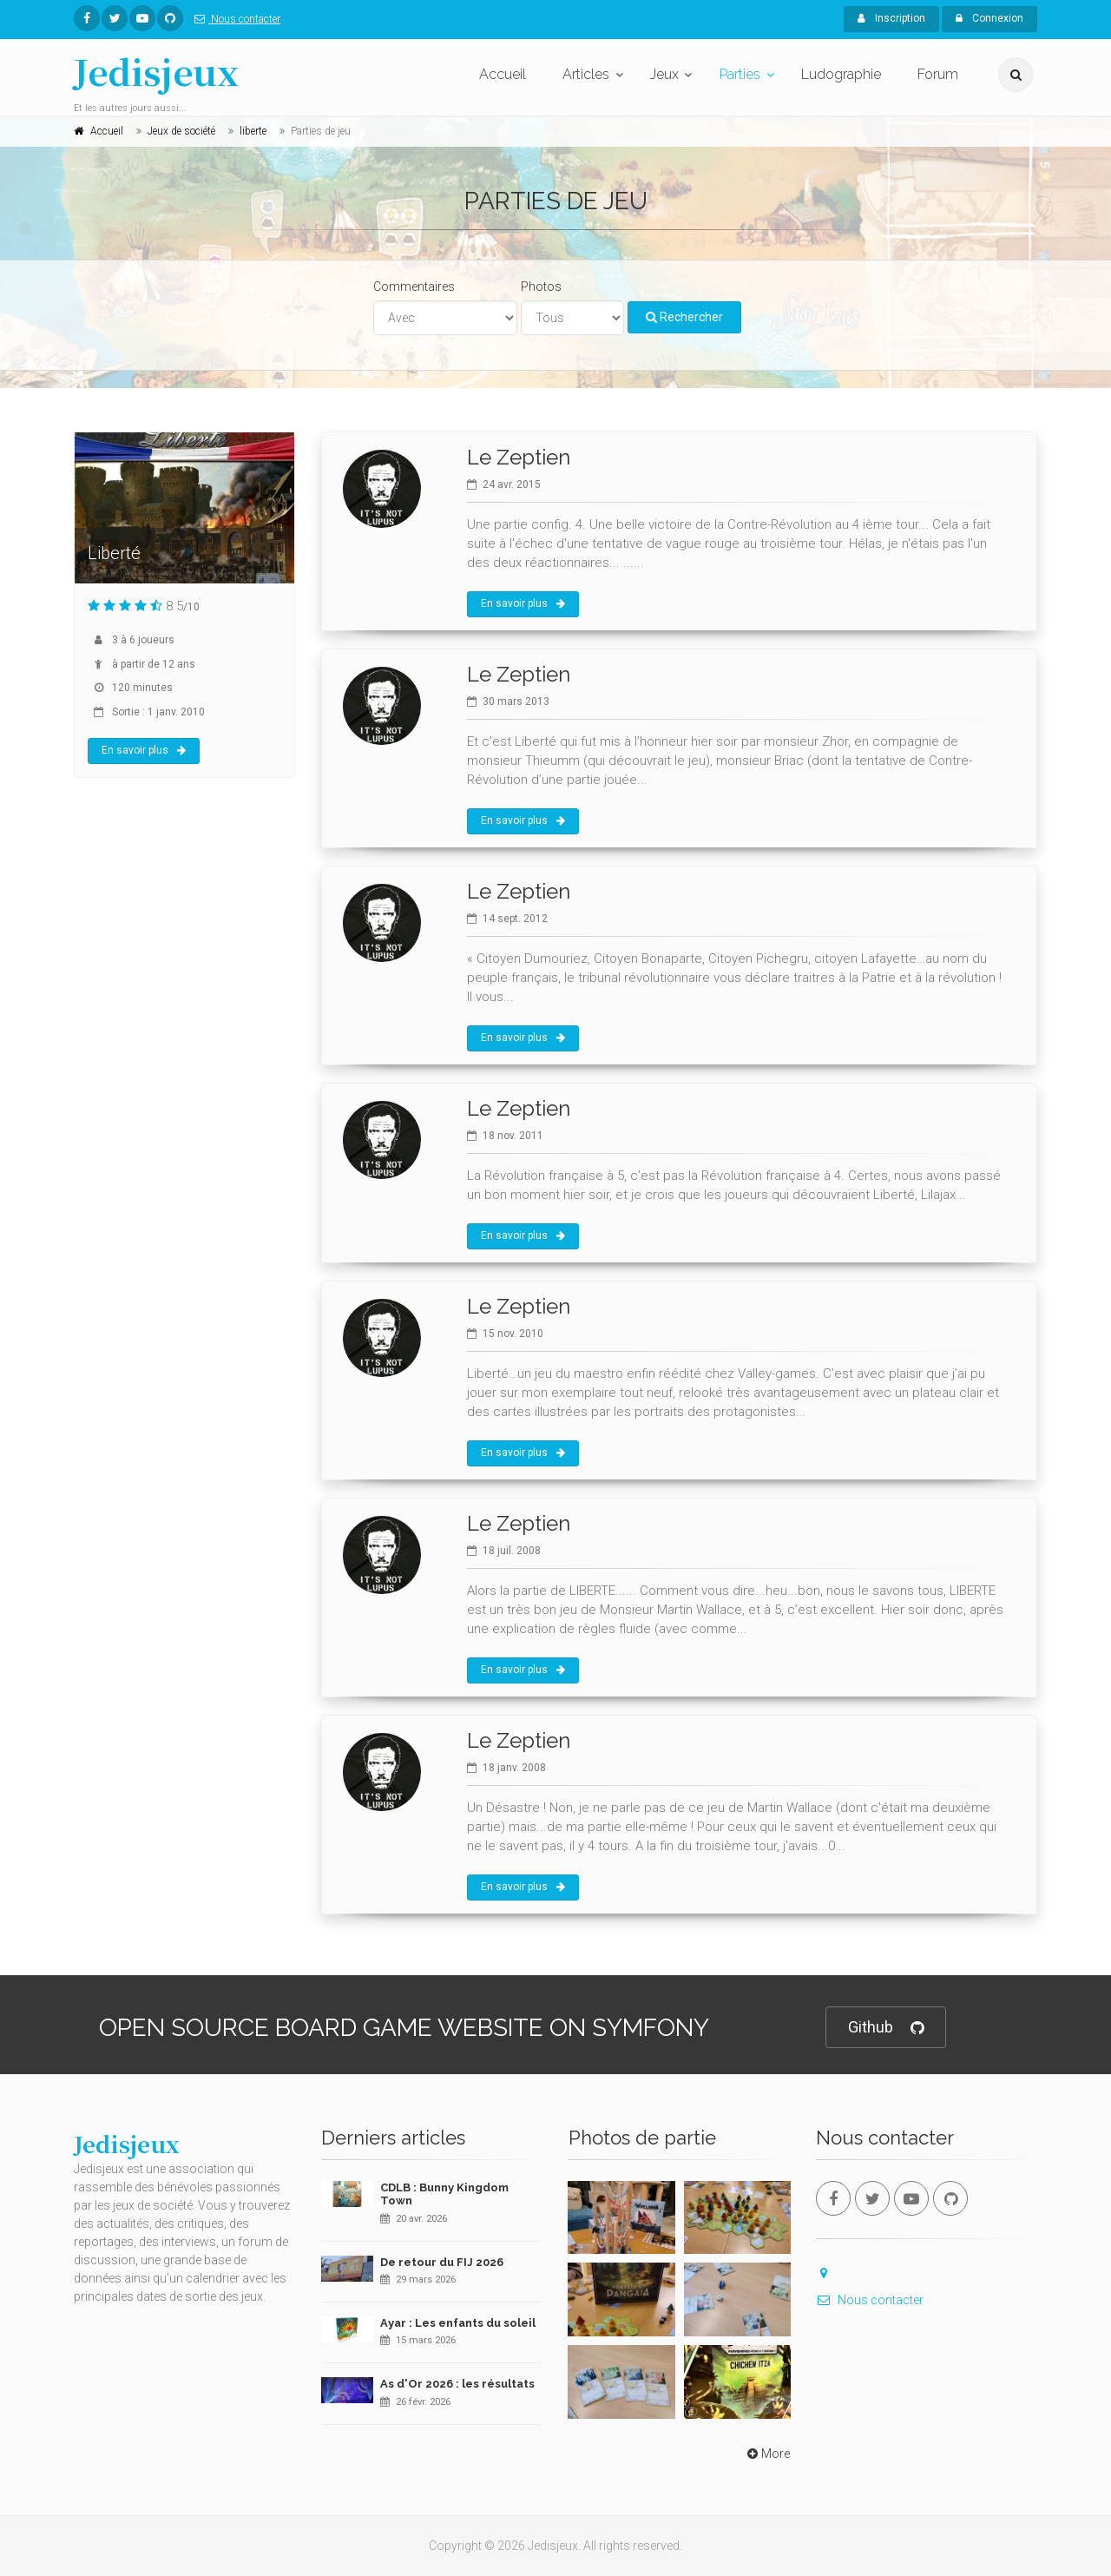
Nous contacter (233, 19)
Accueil (502, 74)
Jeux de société (181, 131)
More (767, 2454)
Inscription (891, 18)
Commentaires (414, 286)
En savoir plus (144, 750)
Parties (740, 74)
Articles (585, 74)
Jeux (664, 74)
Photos (541, 286)
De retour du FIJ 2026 (441, 2262)
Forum (937, 74)
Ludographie (841, 74)
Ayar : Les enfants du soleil (458, 2322)
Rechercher (684, 317)
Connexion (989, 18)
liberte (253, 131)
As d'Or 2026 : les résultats (457, 2383)
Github (886, 2027)
